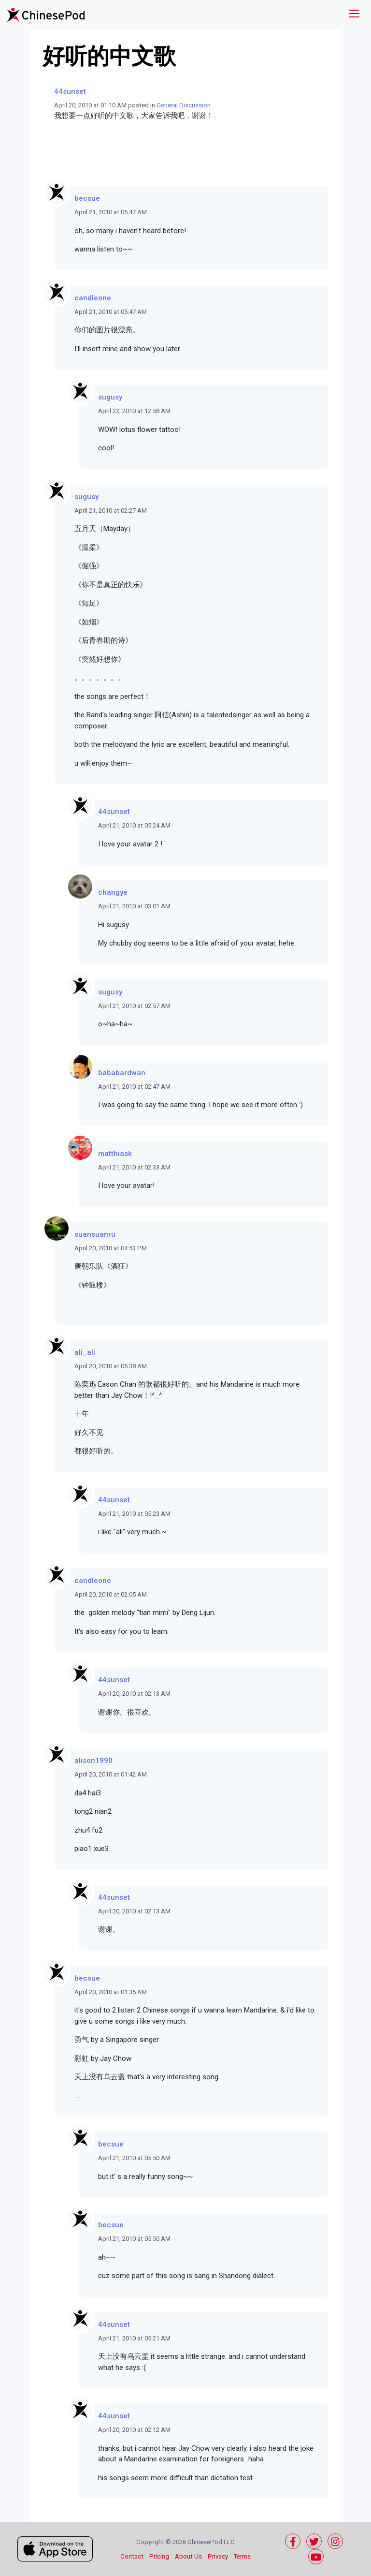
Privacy (218, 2556)
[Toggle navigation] (354, 15)
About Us (188, 2556)
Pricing (159, 2556)
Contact (131, 2556)
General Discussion (184, 105)
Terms (242, 2556)
